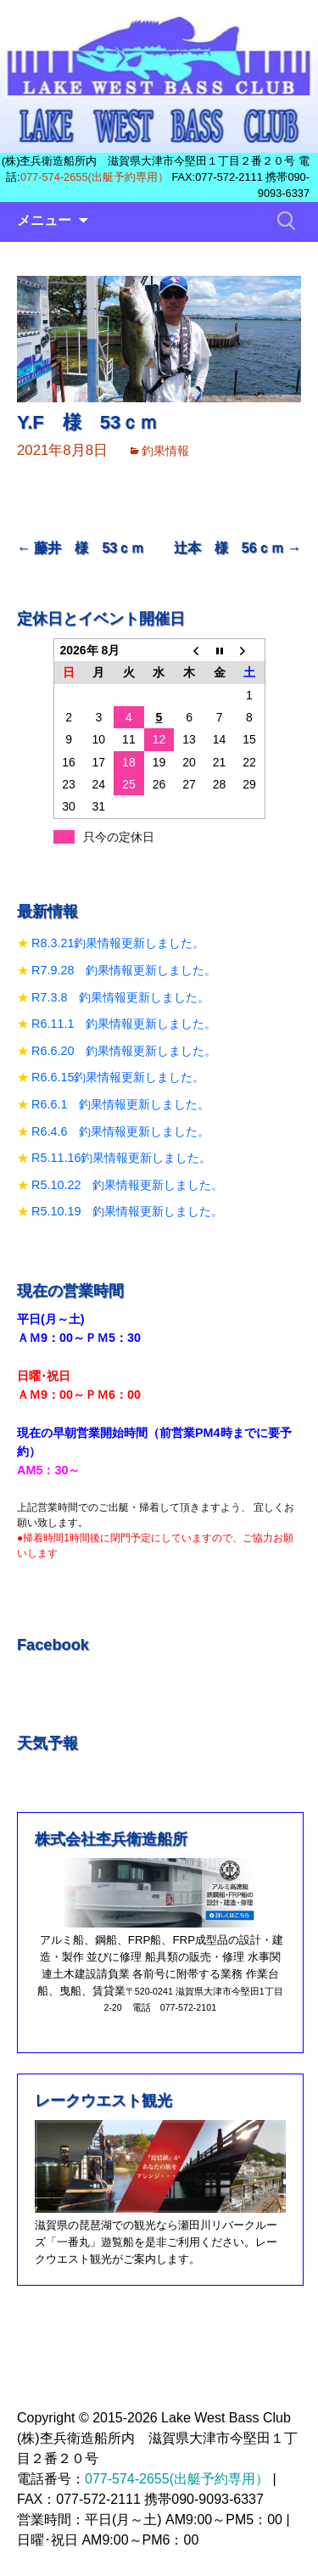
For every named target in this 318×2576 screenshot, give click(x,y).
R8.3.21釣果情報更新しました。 (117, 943)
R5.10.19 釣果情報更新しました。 (127, 1211)
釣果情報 (165, 450)
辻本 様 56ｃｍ (237, 548)
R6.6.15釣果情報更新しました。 (117, 1077)
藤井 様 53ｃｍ (80, 548)
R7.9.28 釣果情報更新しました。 (123, 970)
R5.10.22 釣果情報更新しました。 (127, 1185)
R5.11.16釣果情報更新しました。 (121, 1158)
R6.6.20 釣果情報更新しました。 (123, 1051)
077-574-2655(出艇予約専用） (94, 177)
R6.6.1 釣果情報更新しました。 (120, 1104)
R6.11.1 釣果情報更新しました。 (123, 1023)
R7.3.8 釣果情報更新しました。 (120, 997)
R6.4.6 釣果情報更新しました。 (120, 1131)
